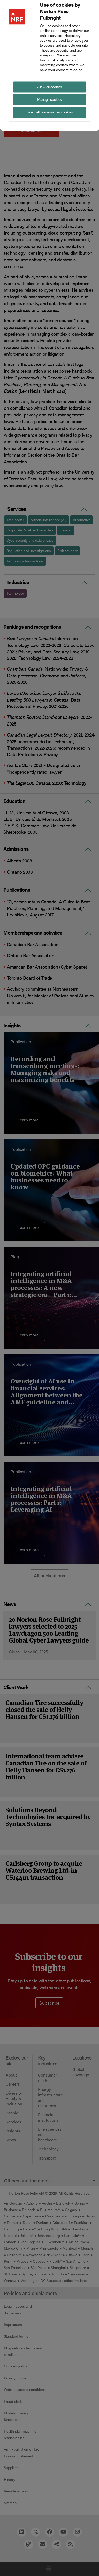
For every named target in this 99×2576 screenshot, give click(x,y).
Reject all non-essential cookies (49, 111)
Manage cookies (49, 99)
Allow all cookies (49, 86)
